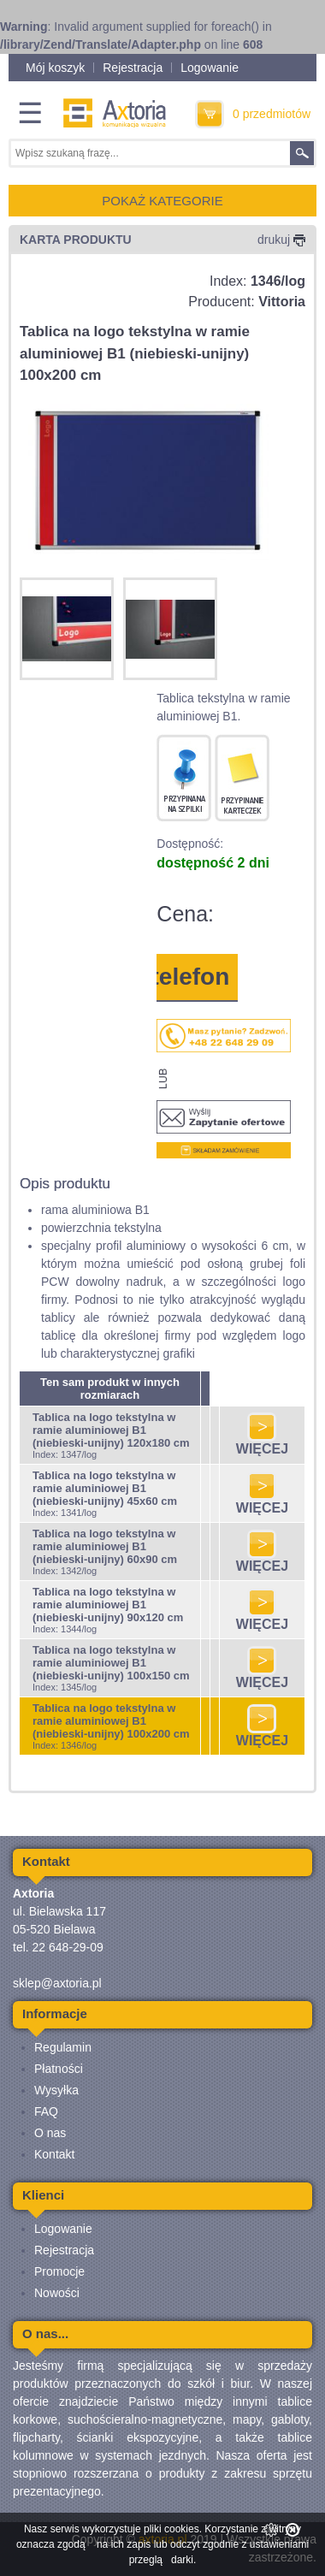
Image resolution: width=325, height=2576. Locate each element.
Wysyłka (56, 2090)
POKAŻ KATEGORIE (162, 200)
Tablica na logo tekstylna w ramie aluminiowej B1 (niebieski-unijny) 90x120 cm (107, 1604)
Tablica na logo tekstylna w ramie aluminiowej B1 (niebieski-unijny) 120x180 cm (111, 1430)
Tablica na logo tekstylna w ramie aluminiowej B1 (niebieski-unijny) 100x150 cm (111, 1662)
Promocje (59, 2271)
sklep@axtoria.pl (57, 1983)
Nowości (57, 2293)
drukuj (281, 239)
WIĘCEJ (262, 1443)
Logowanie (209, 67)
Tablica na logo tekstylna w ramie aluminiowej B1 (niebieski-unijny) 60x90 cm (104, 1546)
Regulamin (63, 2047)
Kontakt (54, 2154)
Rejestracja (132, 67)
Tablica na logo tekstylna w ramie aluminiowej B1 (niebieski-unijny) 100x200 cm (111, 1721)
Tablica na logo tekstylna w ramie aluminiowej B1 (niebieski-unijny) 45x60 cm (104, 1488)
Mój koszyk (55, 67)
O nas (50, 2133)
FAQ (46, 2111)
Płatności (58, 2069)
